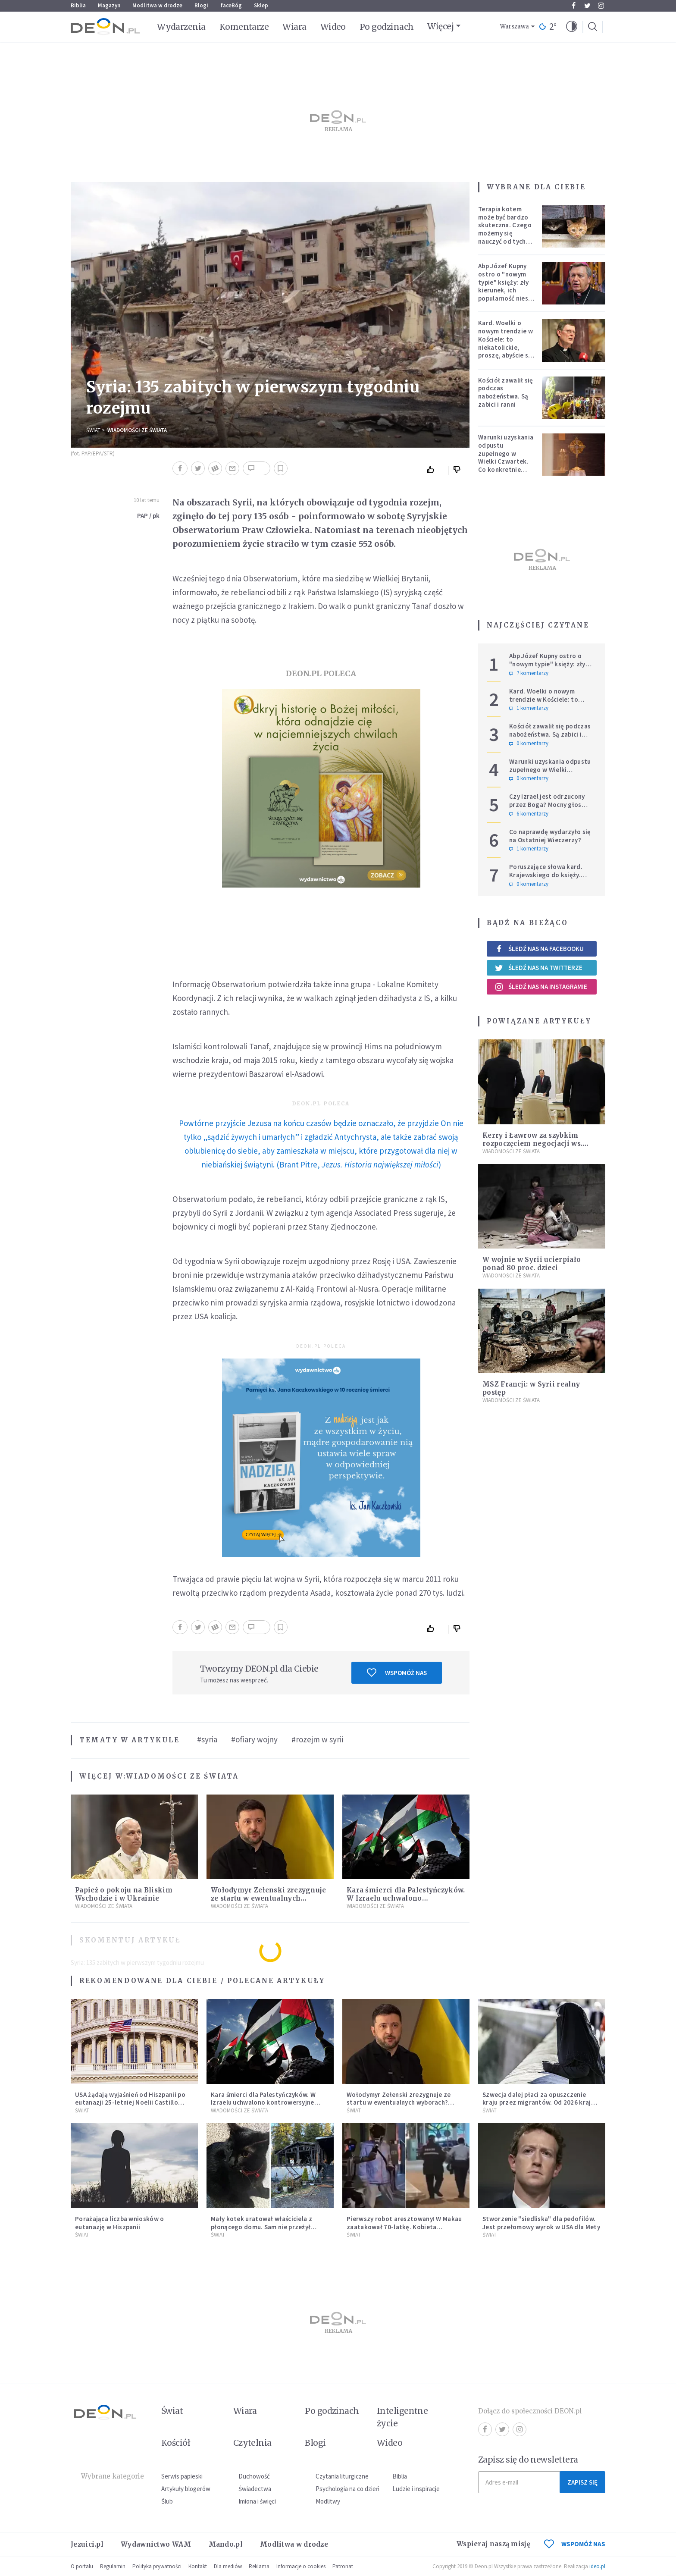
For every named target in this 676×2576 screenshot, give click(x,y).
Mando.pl (226, 2544)
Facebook (574, 5)
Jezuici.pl (87, 2544)
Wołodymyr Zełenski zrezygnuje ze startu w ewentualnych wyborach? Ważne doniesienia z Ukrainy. (399, 2102)
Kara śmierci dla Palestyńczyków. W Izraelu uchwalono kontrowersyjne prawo (406, 1898)
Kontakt (197, 2566)
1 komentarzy (528, 708)
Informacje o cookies (300, 2566)
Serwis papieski (182, 2476)
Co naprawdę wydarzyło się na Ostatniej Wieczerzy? (550, 836)
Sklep (261, 5)
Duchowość (254, 2476)
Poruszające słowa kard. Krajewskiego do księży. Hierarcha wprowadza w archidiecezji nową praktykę (551, 879)
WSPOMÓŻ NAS (574, 2544)
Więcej (440, 26)
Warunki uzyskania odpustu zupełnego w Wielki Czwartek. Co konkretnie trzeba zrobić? (505, 457)
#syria (207, 1739)
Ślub (167, 2501)
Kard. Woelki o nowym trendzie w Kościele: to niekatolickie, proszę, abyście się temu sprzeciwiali (506, 343)
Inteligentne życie (402, 2417)
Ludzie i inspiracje (416, 2489)
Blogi (201, 5)
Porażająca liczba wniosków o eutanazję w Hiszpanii (119, 2223)
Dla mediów (228, 2566)
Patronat (342, 2566)
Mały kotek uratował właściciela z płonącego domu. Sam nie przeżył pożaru (261, 2227)
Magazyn (109, 5)
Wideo (333, 27)
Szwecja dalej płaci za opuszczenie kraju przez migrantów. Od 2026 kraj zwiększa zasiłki (536, 2102)
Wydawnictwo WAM (156, 2544)
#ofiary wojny (254, 1739)
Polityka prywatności (157, 2566)
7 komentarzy (528, 673)
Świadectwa (254, 2489)
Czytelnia (252, 2443)
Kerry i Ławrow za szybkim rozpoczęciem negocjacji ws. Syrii (532, 1143)
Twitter (587, 5)
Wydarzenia (181, 27)
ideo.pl (597, 2566)
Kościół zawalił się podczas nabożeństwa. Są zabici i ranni (505, 392)
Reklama (259, 2566)
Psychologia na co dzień (347, 2489)
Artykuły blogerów (185, 2489)
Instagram (601, 5)
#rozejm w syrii (317, 1739)
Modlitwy (328, 2501)
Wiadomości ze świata (137, 430)
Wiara (294, 27)
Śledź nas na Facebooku (539, 948)
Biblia (78, 5)
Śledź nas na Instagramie (540, 986)
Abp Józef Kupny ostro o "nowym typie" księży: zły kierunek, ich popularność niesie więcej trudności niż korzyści (505, 290)
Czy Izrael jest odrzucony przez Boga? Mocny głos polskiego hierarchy (547, 804)
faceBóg (231, 5)
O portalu (82, 2566)
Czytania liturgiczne (342, 2476)
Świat (93, 430)
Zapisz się (582, 2482)
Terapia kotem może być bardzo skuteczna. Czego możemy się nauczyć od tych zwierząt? (505, 229)
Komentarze (244, 27)
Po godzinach (387, 27)
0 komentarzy (528, 743)
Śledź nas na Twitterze (538, 967)
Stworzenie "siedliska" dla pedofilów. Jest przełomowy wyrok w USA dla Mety (541, 2223)
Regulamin (112, 2566)
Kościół (175, 2443)
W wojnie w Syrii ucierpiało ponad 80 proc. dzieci (531, 1263)
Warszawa (514, 26)
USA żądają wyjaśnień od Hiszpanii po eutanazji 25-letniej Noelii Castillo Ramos (130, 2102)
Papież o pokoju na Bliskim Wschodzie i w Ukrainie (123, 1894)
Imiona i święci (257, 2501)
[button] (571, 27)
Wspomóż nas (397, 1672)
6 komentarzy (528, 813)
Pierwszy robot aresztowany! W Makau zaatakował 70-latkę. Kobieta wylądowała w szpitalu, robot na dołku (405, 2227)
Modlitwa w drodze (157, 5)
